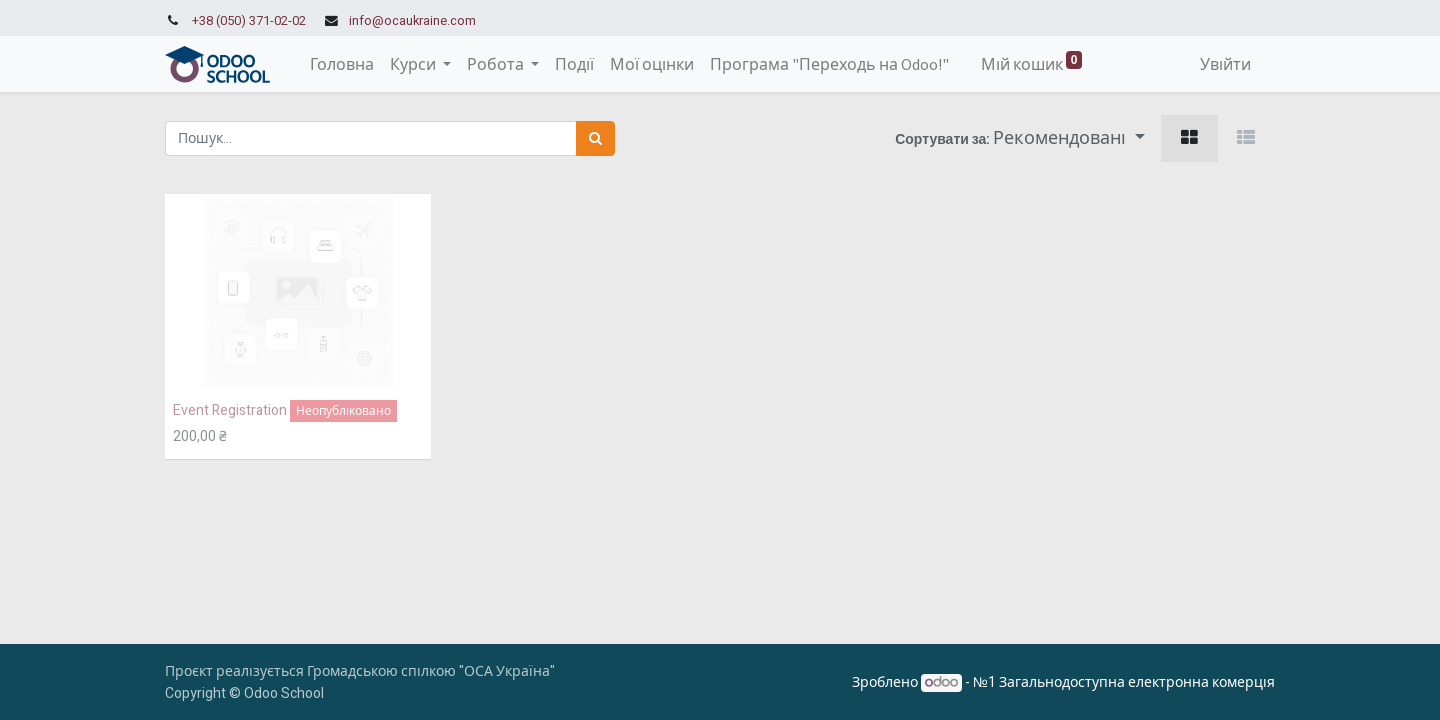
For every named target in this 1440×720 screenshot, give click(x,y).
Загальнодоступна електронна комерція (1137, 682)
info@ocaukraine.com (412, 21)
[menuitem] (342, 64)
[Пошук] (595, 138)
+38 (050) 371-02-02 (249, 21)
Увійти (1225, 64)
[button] (1069, 138)
